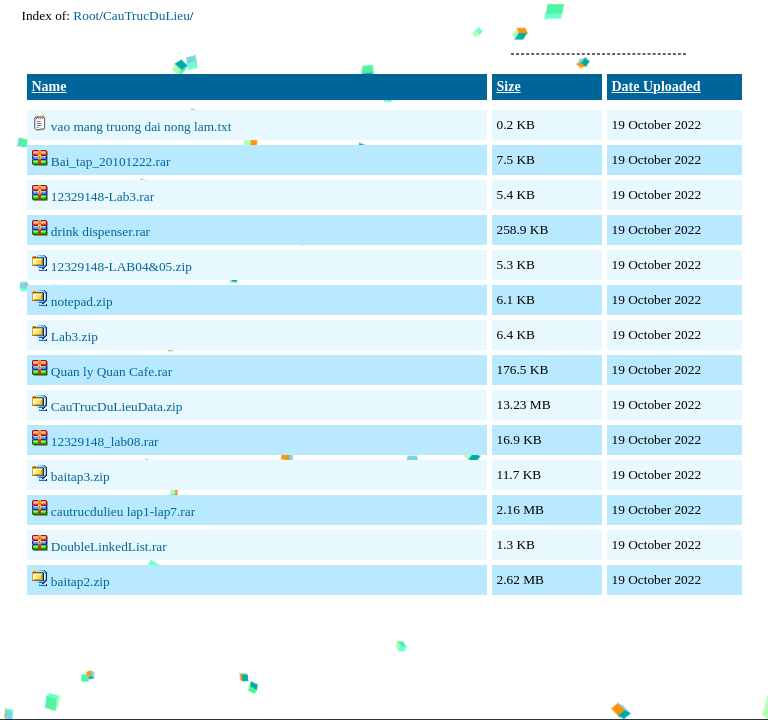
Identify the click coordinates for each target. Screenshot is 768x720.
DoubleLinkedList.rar (109, 546)
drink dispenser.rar (100, 231)
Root (86, 15)
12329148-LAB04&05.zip (121, 266)
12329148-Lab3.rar (102, 196)
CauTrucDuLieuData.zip (117, 406)
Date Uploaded (656, 86)
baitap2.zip (80, 581)
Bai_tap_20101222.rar (111, 161)
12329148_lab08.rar (105, 441)
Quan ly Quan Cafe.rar (111, 371)
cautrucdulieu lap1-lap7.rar (123, 511)
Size (509, 86)
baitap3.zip (80, 476)
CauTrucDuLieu (146, 15)
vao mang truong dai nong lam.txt (141, 126)
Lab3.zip (74, 336)
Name (49, 86)
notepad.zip (82, 301)
